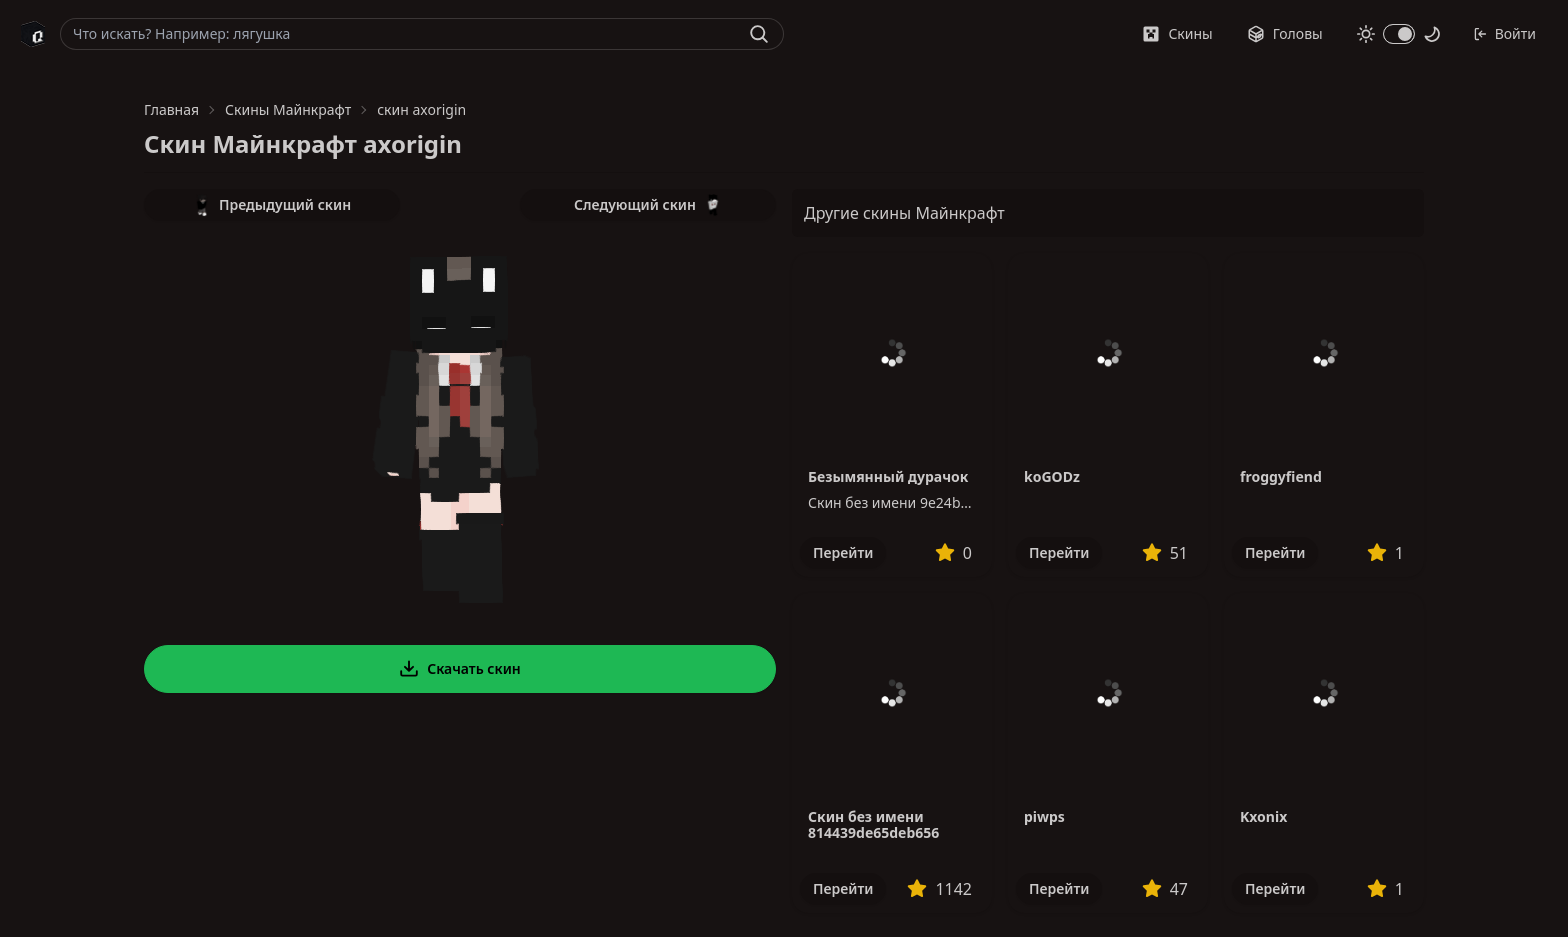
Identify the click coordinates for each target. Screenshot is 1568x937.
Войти (1504, 33)
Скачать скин (460, 669)
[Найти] (759, 34)
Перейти (843, 552)
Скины (1177, 33)
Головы (1285, 33)
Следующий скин (648, 205)
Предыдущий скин (272, 205)
